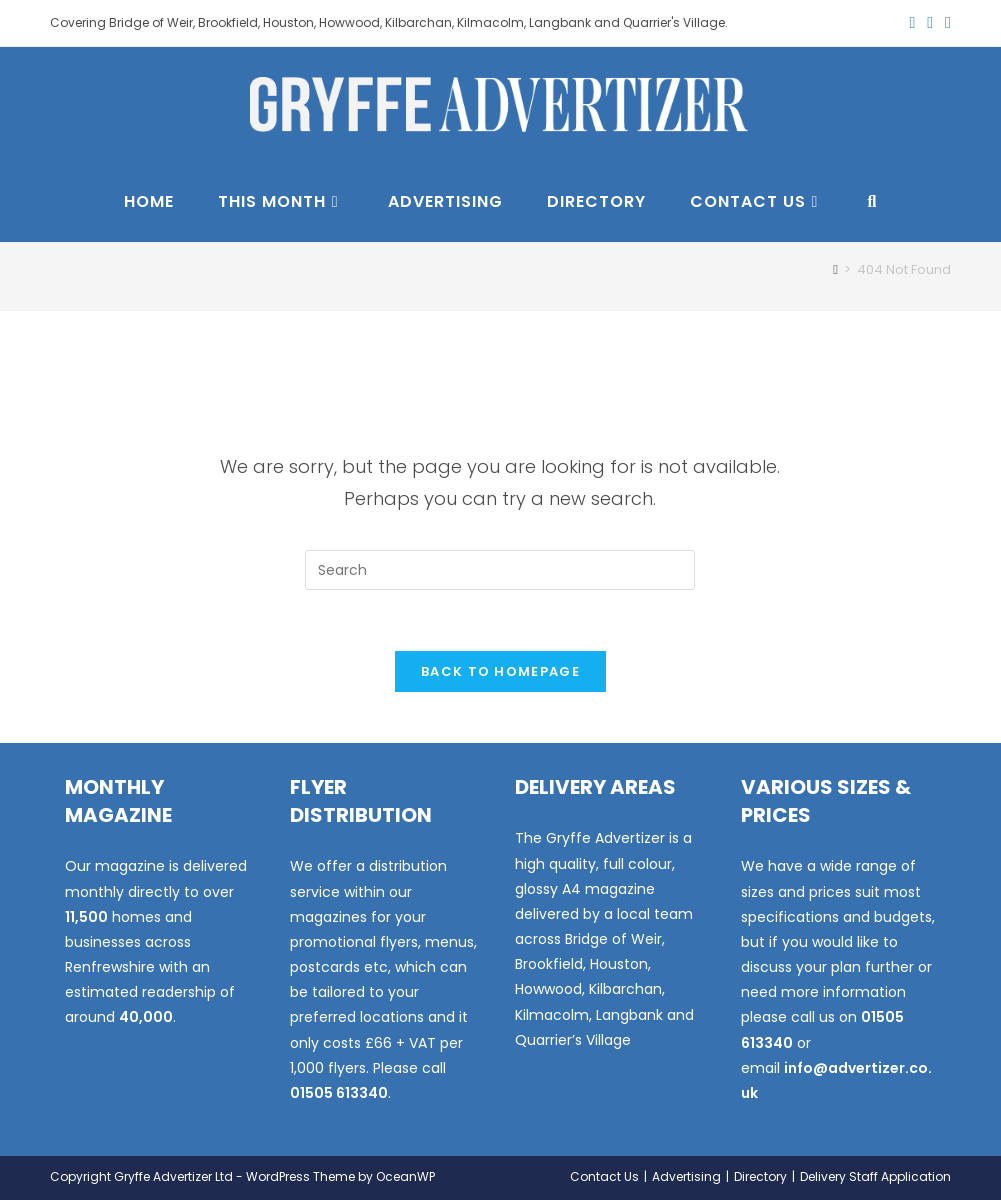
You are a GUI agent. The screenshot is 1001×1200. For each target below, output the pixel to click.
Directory (760, 1176)
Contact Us (604, 1176)
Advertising (686, 1176)
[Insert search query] (500, 570)
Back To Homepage (500, 671)
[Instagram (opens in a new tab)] (945, 23)
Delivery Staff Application (875, 1176)
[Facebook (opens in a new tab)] (930, 23)
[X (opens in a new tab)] (912, 23)
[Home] (835, 269)
